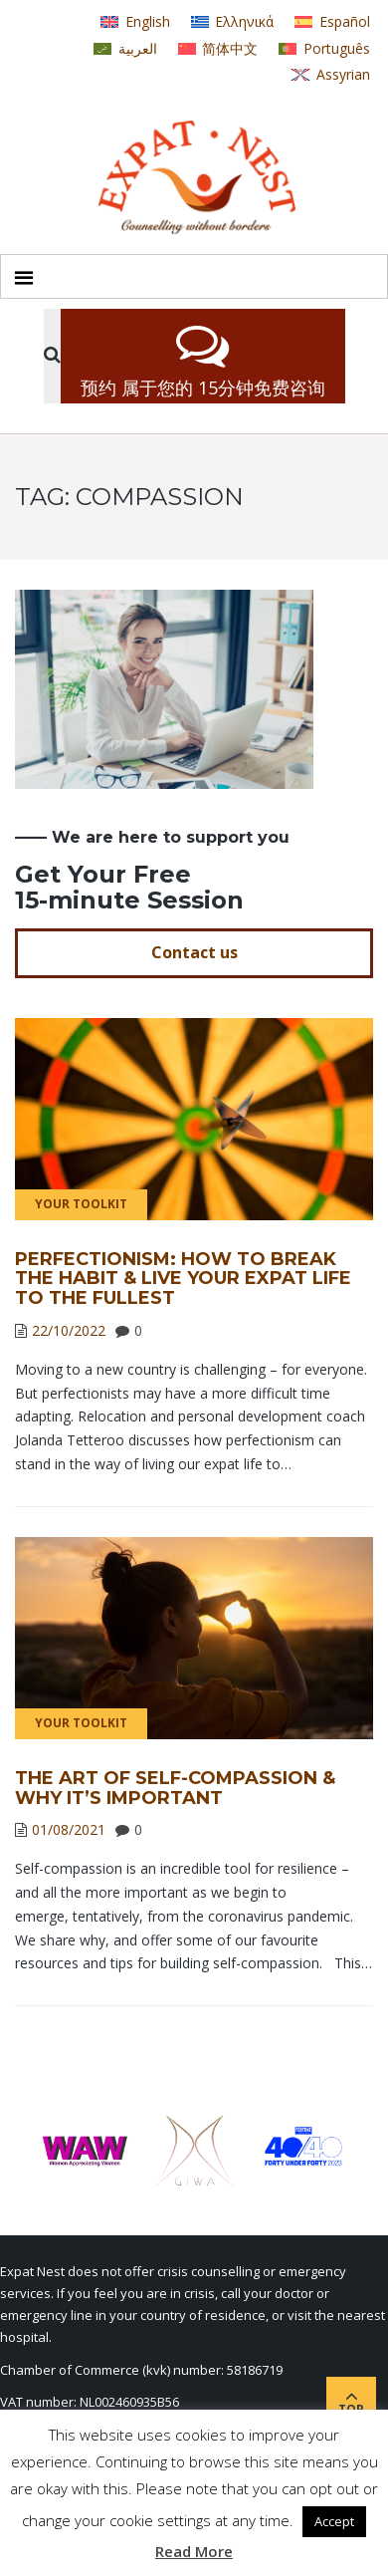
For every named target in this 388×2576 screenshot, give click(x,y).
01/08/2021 (68, 1829)
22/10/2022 (68, 1330)
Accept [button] (334, 2521)
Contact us (194, 952)
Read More (194, 2551)
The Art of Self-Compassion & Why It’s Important (175, 1788)
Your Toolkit (81, 1203)
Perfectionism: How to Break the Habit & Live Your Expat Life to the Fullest (183, 1279)
